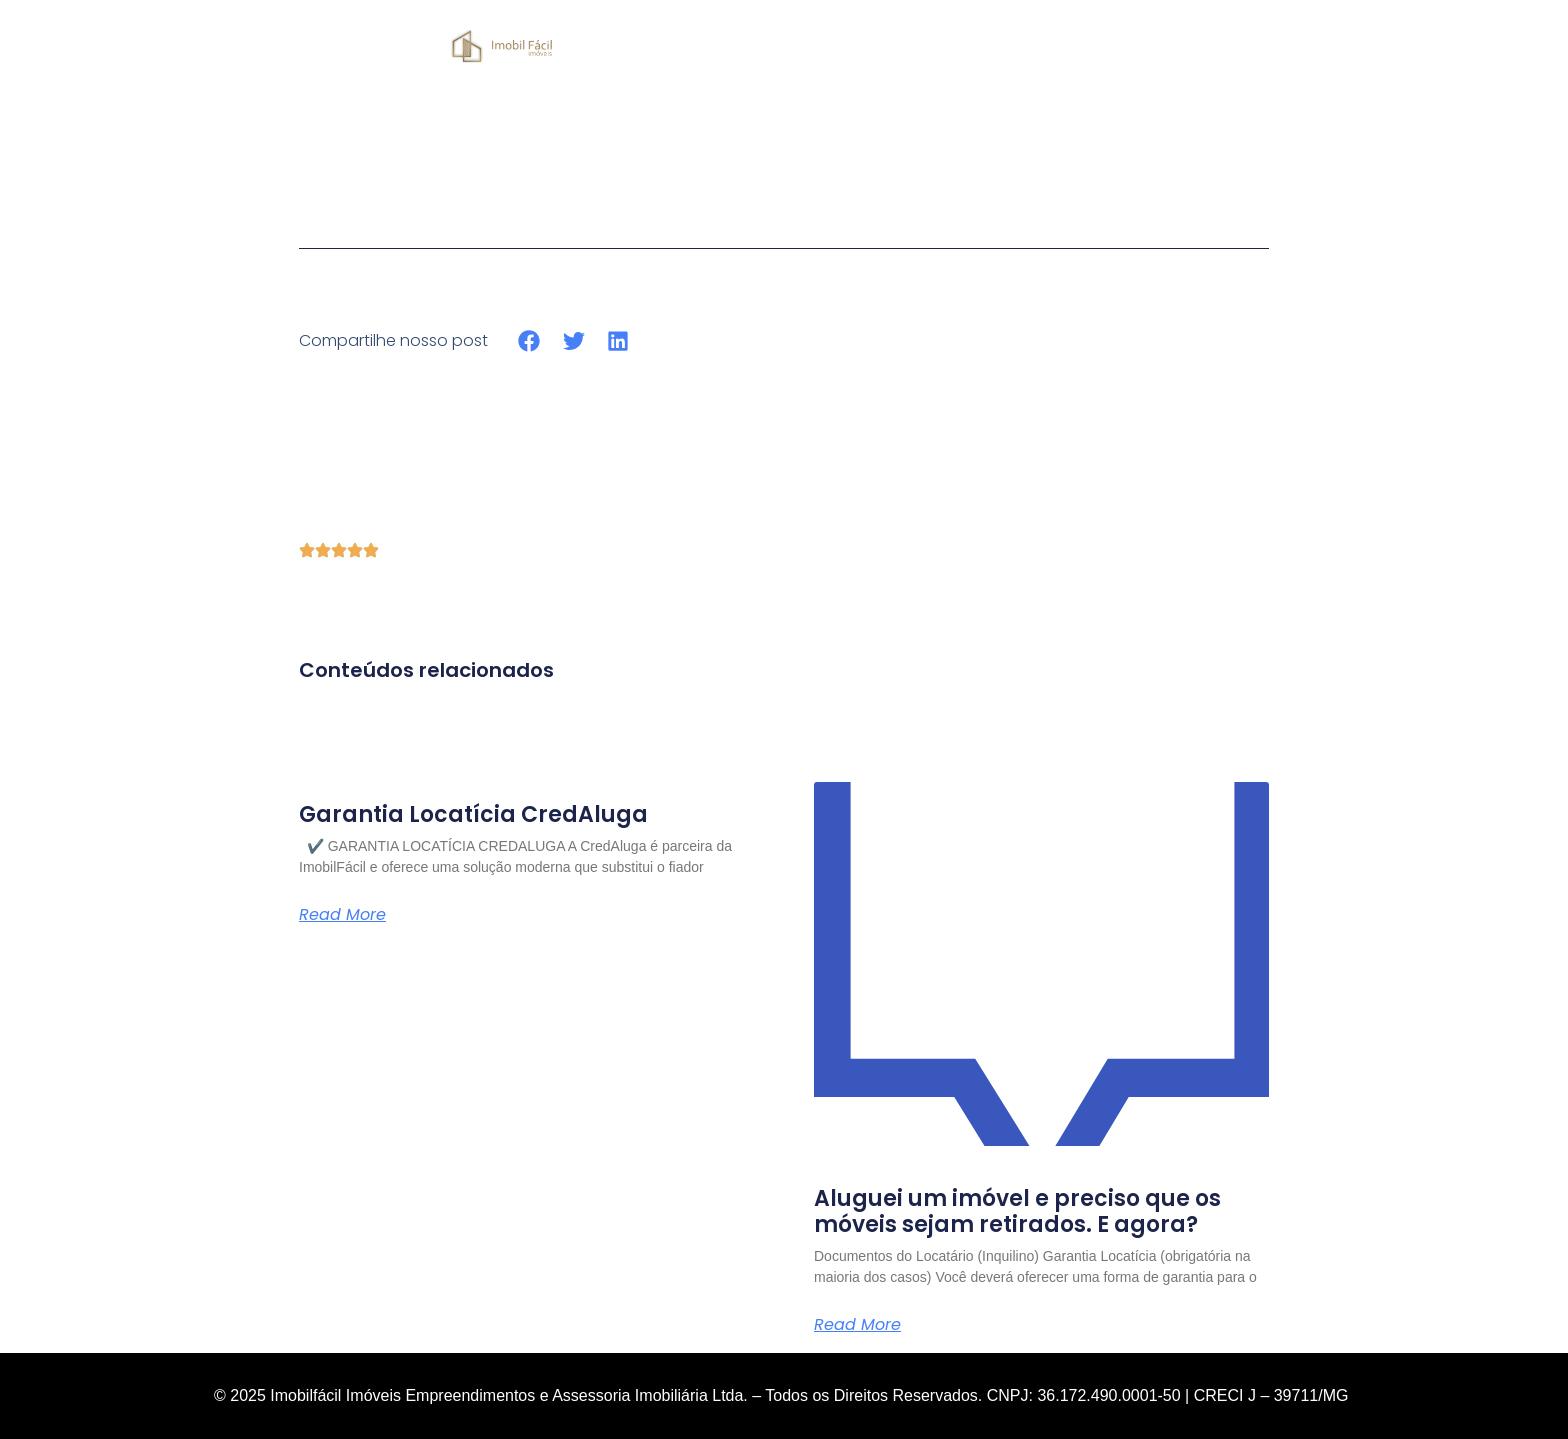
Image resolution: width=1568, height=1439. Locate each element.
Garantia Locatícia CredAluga (473, 814)
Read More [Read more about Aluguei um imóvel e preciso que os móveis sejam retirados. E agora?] (857, 1325)
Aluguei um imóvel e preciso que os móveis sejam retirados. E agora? (1017, 1211)
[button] (529, 340)
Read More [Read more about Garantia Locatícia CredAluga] (342, 915)
